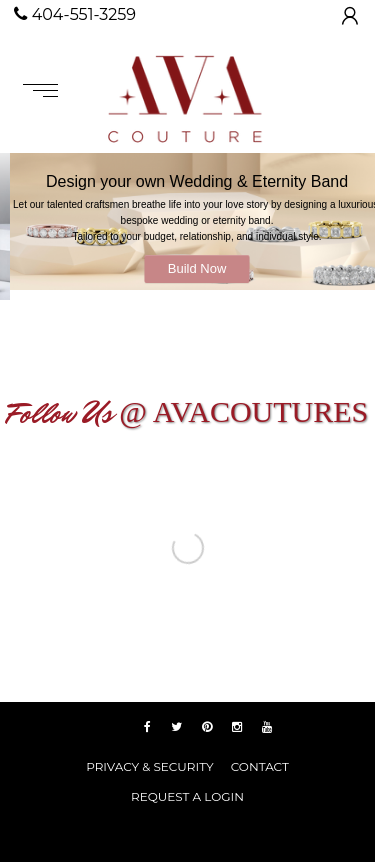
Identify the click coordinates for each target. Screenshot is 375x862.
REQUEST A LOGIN (187, 796)
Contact (260, 766)
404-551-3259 (75, 14)
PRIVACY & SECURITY (149, 766)
